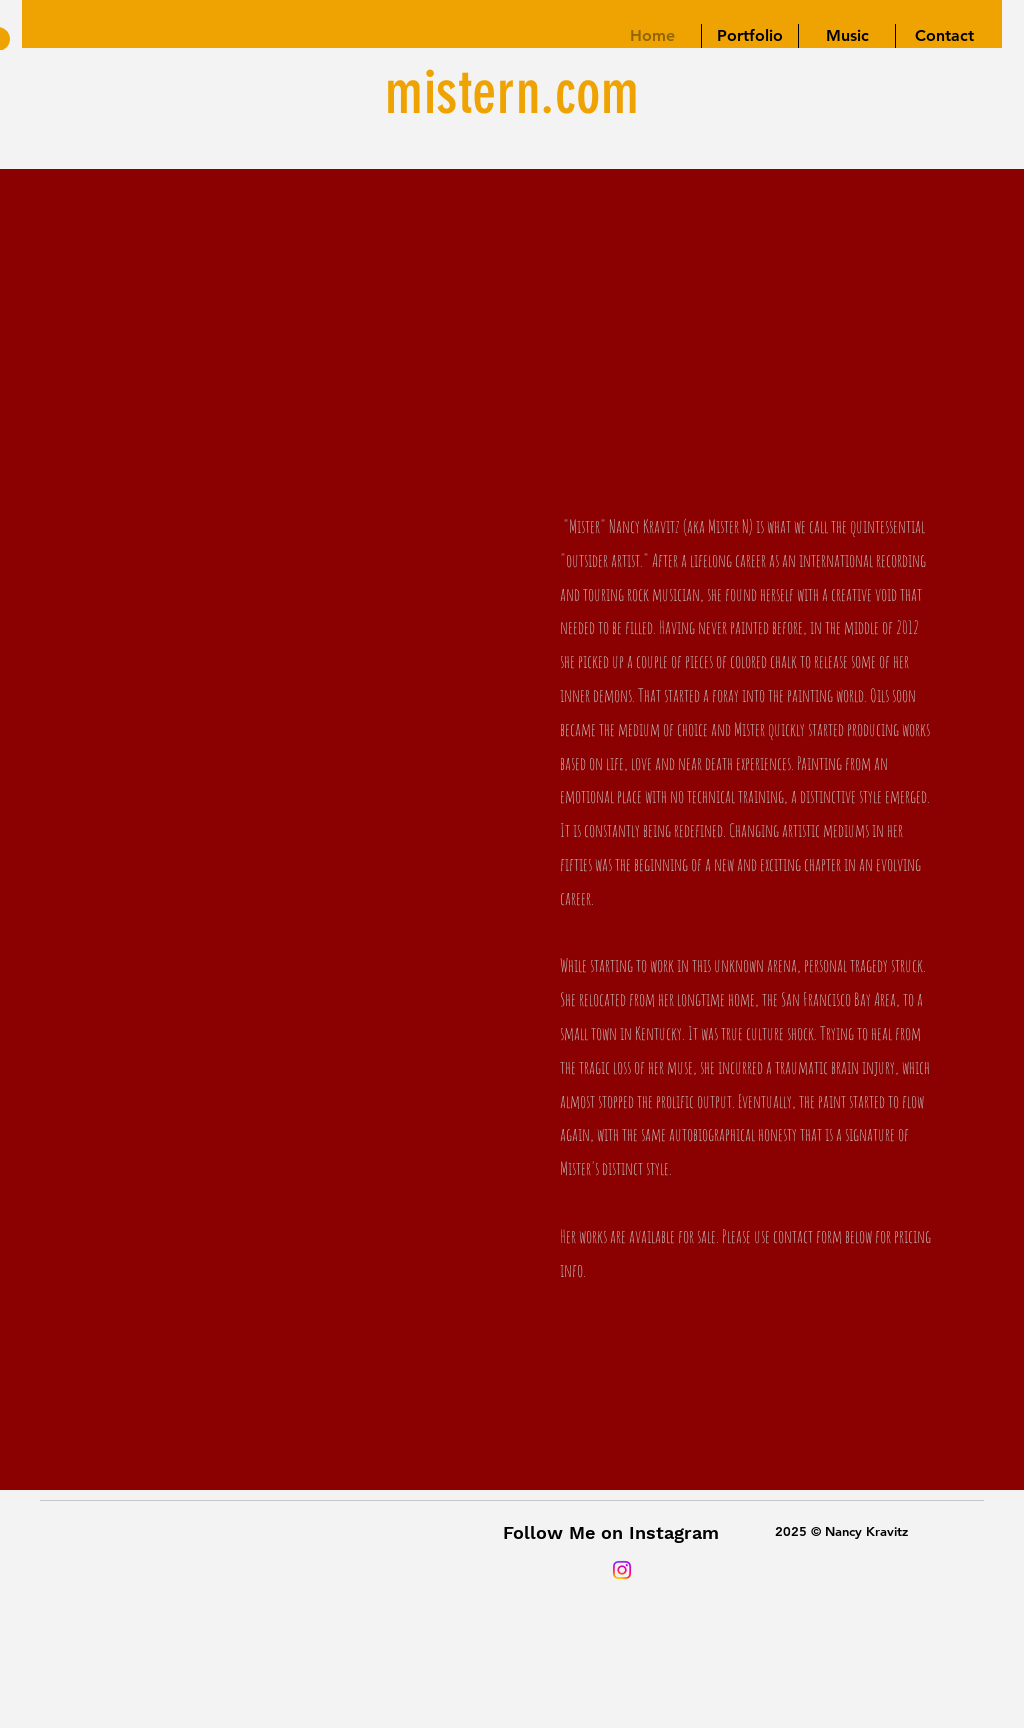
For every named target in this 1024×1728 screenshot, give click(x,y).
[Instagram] (622, 1570)
